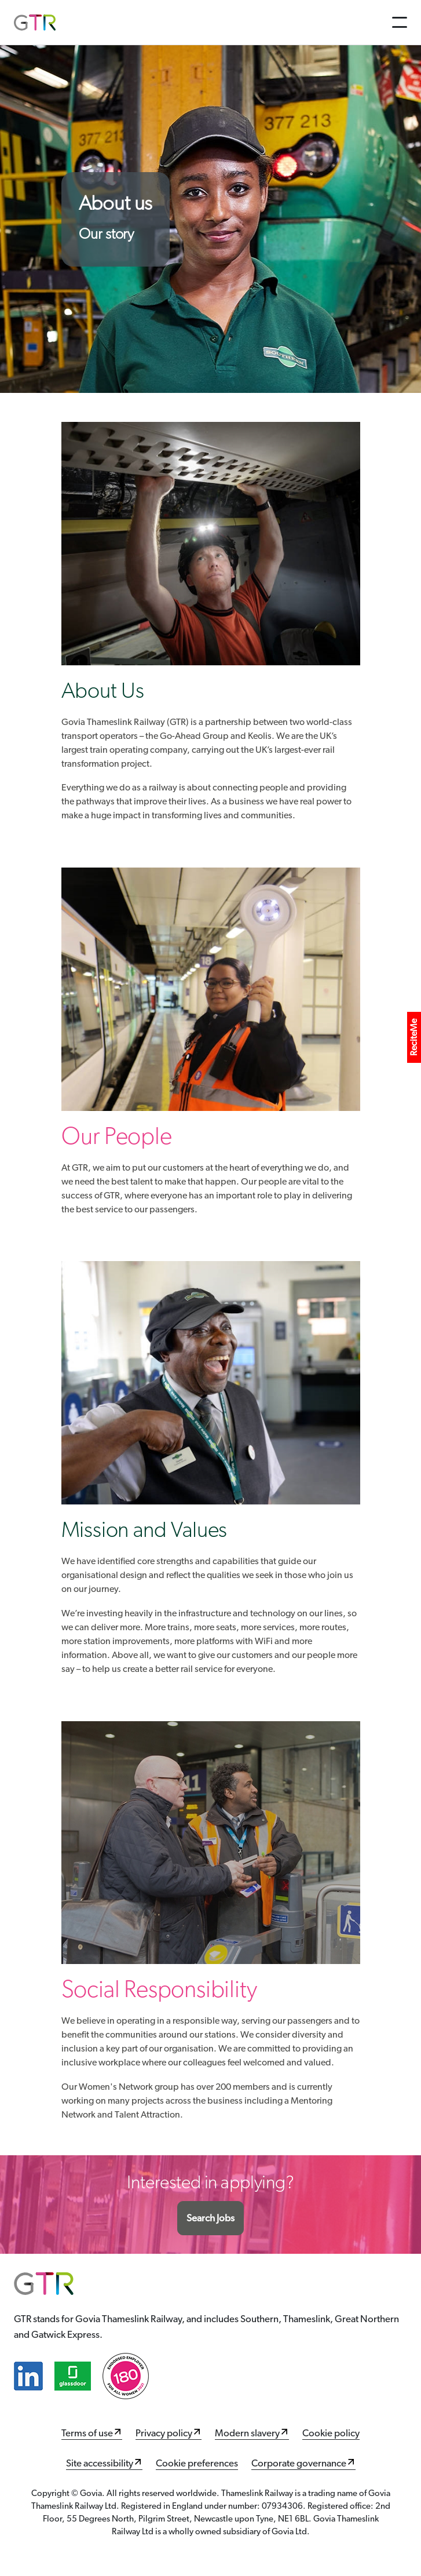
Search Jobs (210, 2218)
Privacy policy (164, 2433)
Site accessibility (99, 2463)
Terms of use (87, 2433)
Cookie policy (331, 2433)
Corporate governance (298, 2463)
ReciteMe (414, 1037)
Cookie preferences (197, 2463)
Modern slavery (247, 2433)
